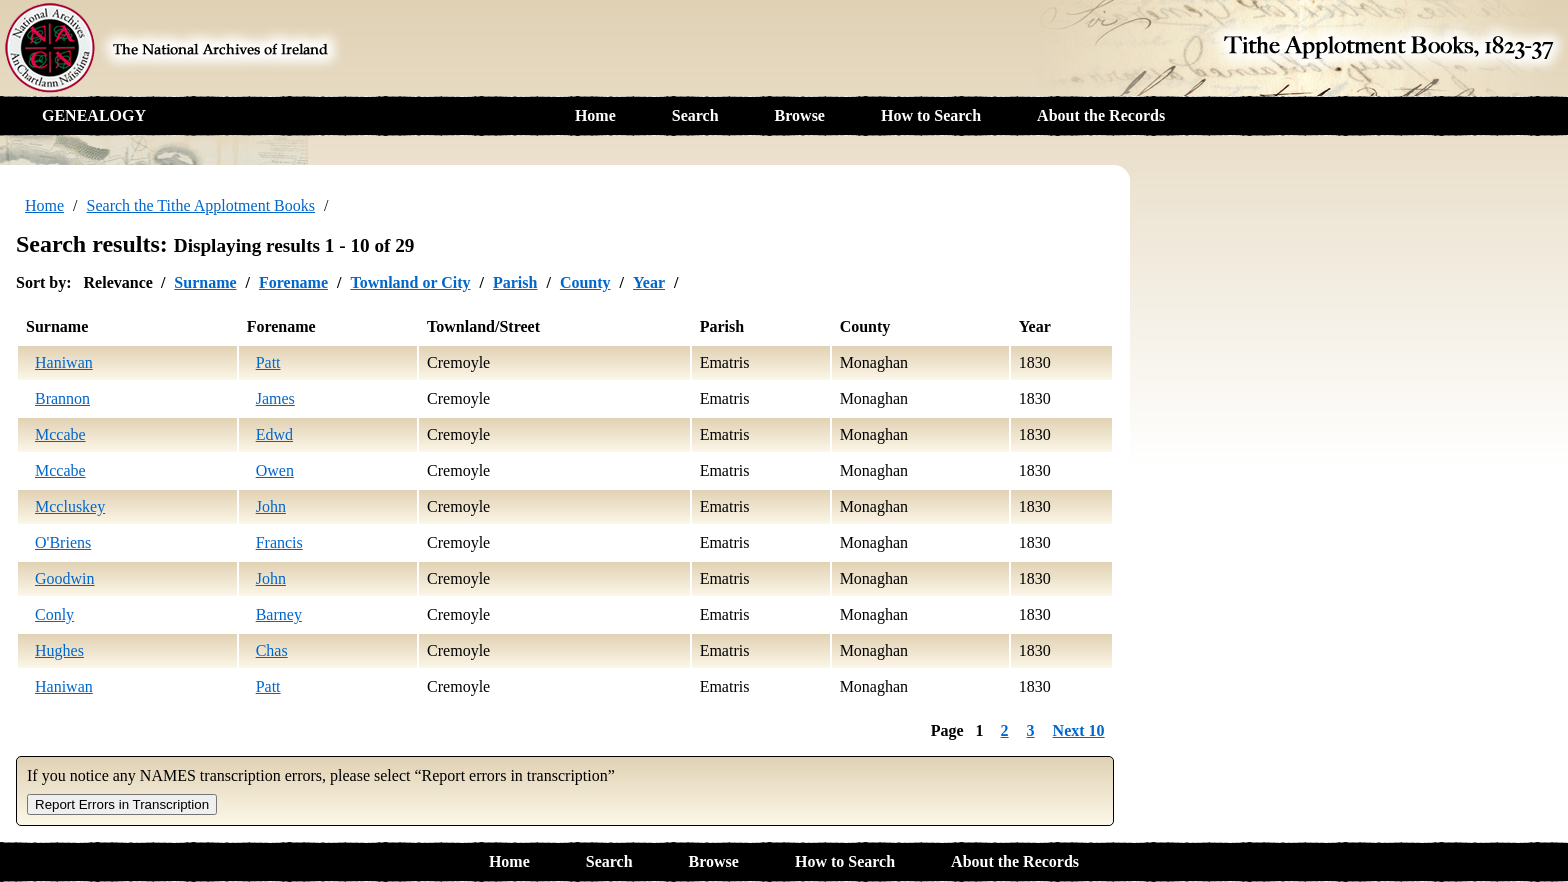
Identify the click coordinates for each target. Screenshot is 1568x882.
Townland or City (410, 282)
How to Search (931, 115)
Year (649, 282)
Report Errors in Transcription (122, 804)
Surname (205, 282)
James (275, 398)
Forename (293, 282)
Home (595, 115)
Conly (54, 614)
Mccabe (60, 434)
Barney (279, 614)
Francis (279, 542)
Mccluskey (70, 506)
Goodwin (65, 578)
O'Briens (63, 542)
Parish (515, 282)
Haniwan (64, 362)
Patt (268, 362)
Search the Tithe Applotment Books (201, 205)
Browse (800, 115)
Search (695, 115)
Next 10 (1079, 730)
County (585, 282)
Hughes (59, 650)
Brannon (62, 398)
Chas (272, 650)
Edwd (274, 434)
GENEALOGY (94, 115)
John (271, 506)
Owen (275, 470)
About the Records (1101, 115)
